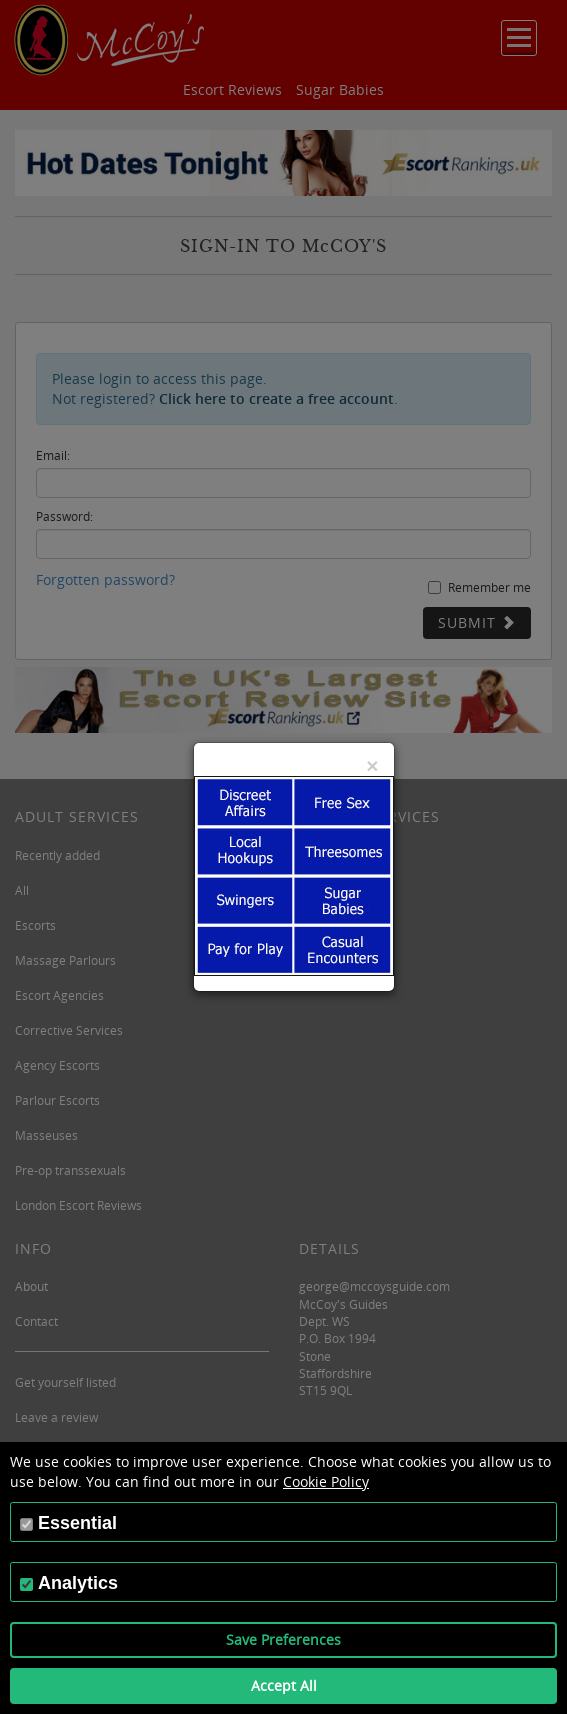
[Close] (372, 765)
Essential (77, 1523)
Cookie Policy (326, 1481)
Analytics (78, 1583)
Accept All (284, 1685)
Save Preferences (283, 1639)
